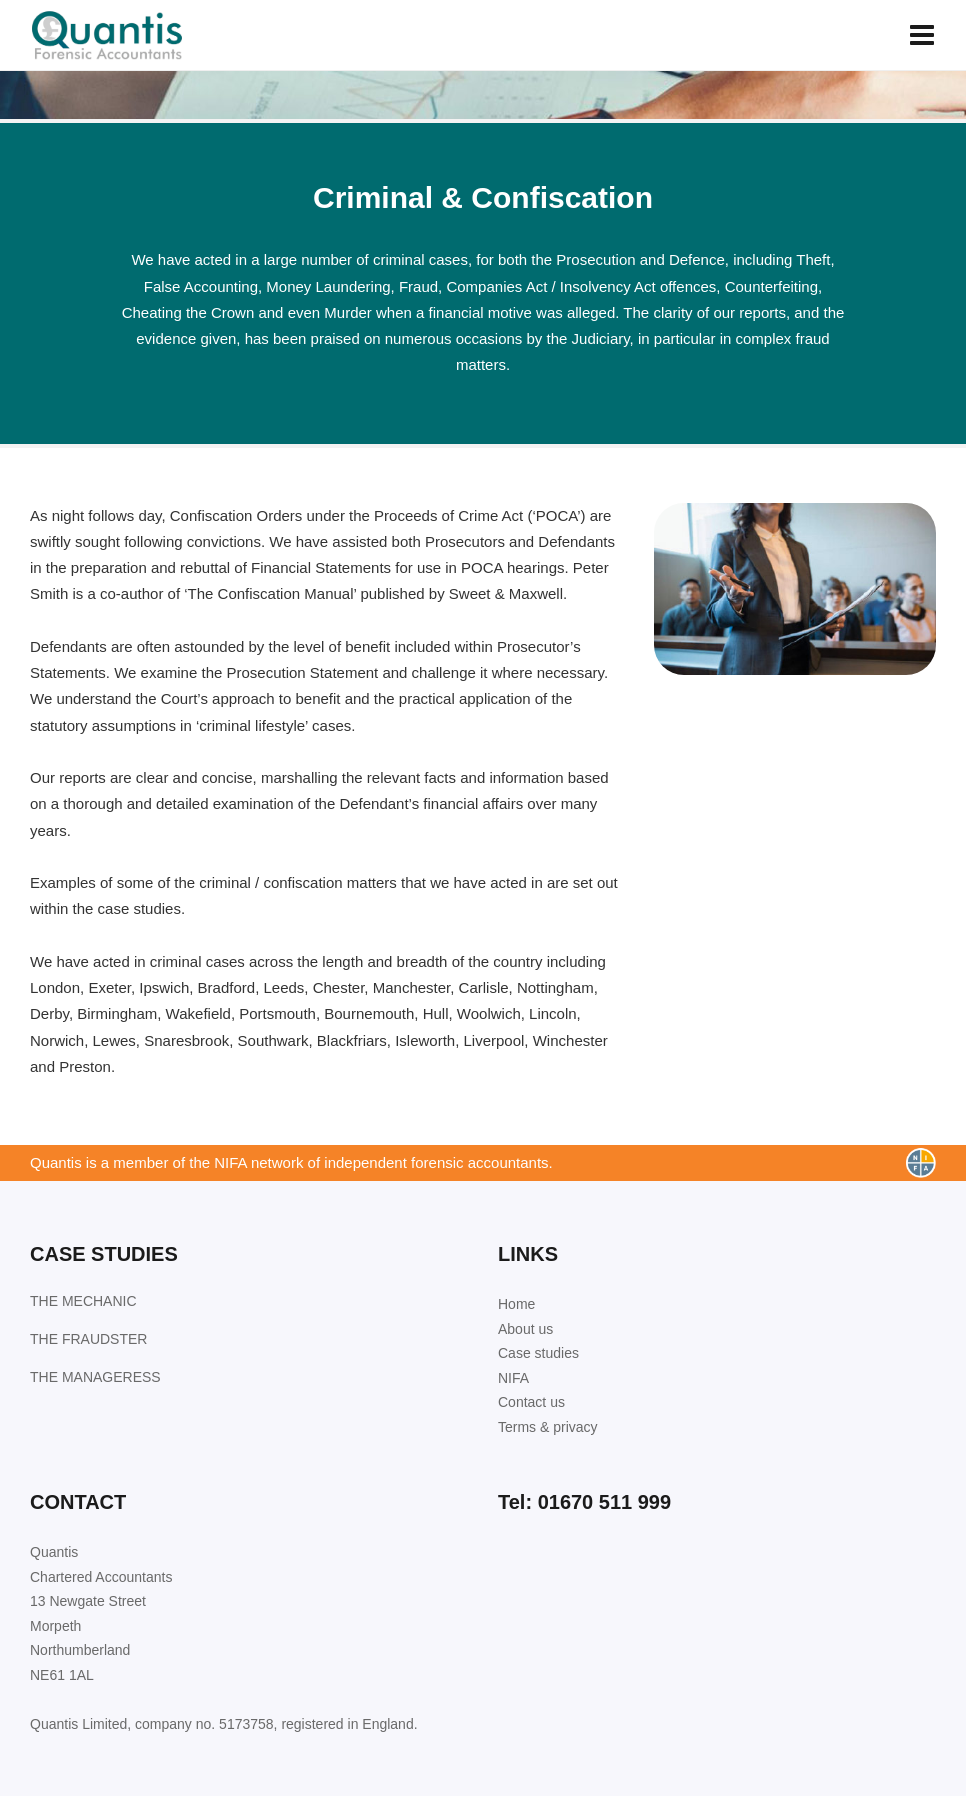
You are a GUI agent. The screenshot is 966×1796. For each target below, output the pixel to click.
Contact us (531, 1402)
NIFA (513, 1378)
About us (525, 1329)
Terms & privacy (548, 1427)
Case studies (538, 1353)
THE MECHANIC (83, 1301)
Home (516, 1304)
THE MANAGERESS (95, 1377)
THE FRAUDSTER (88, 1339)
